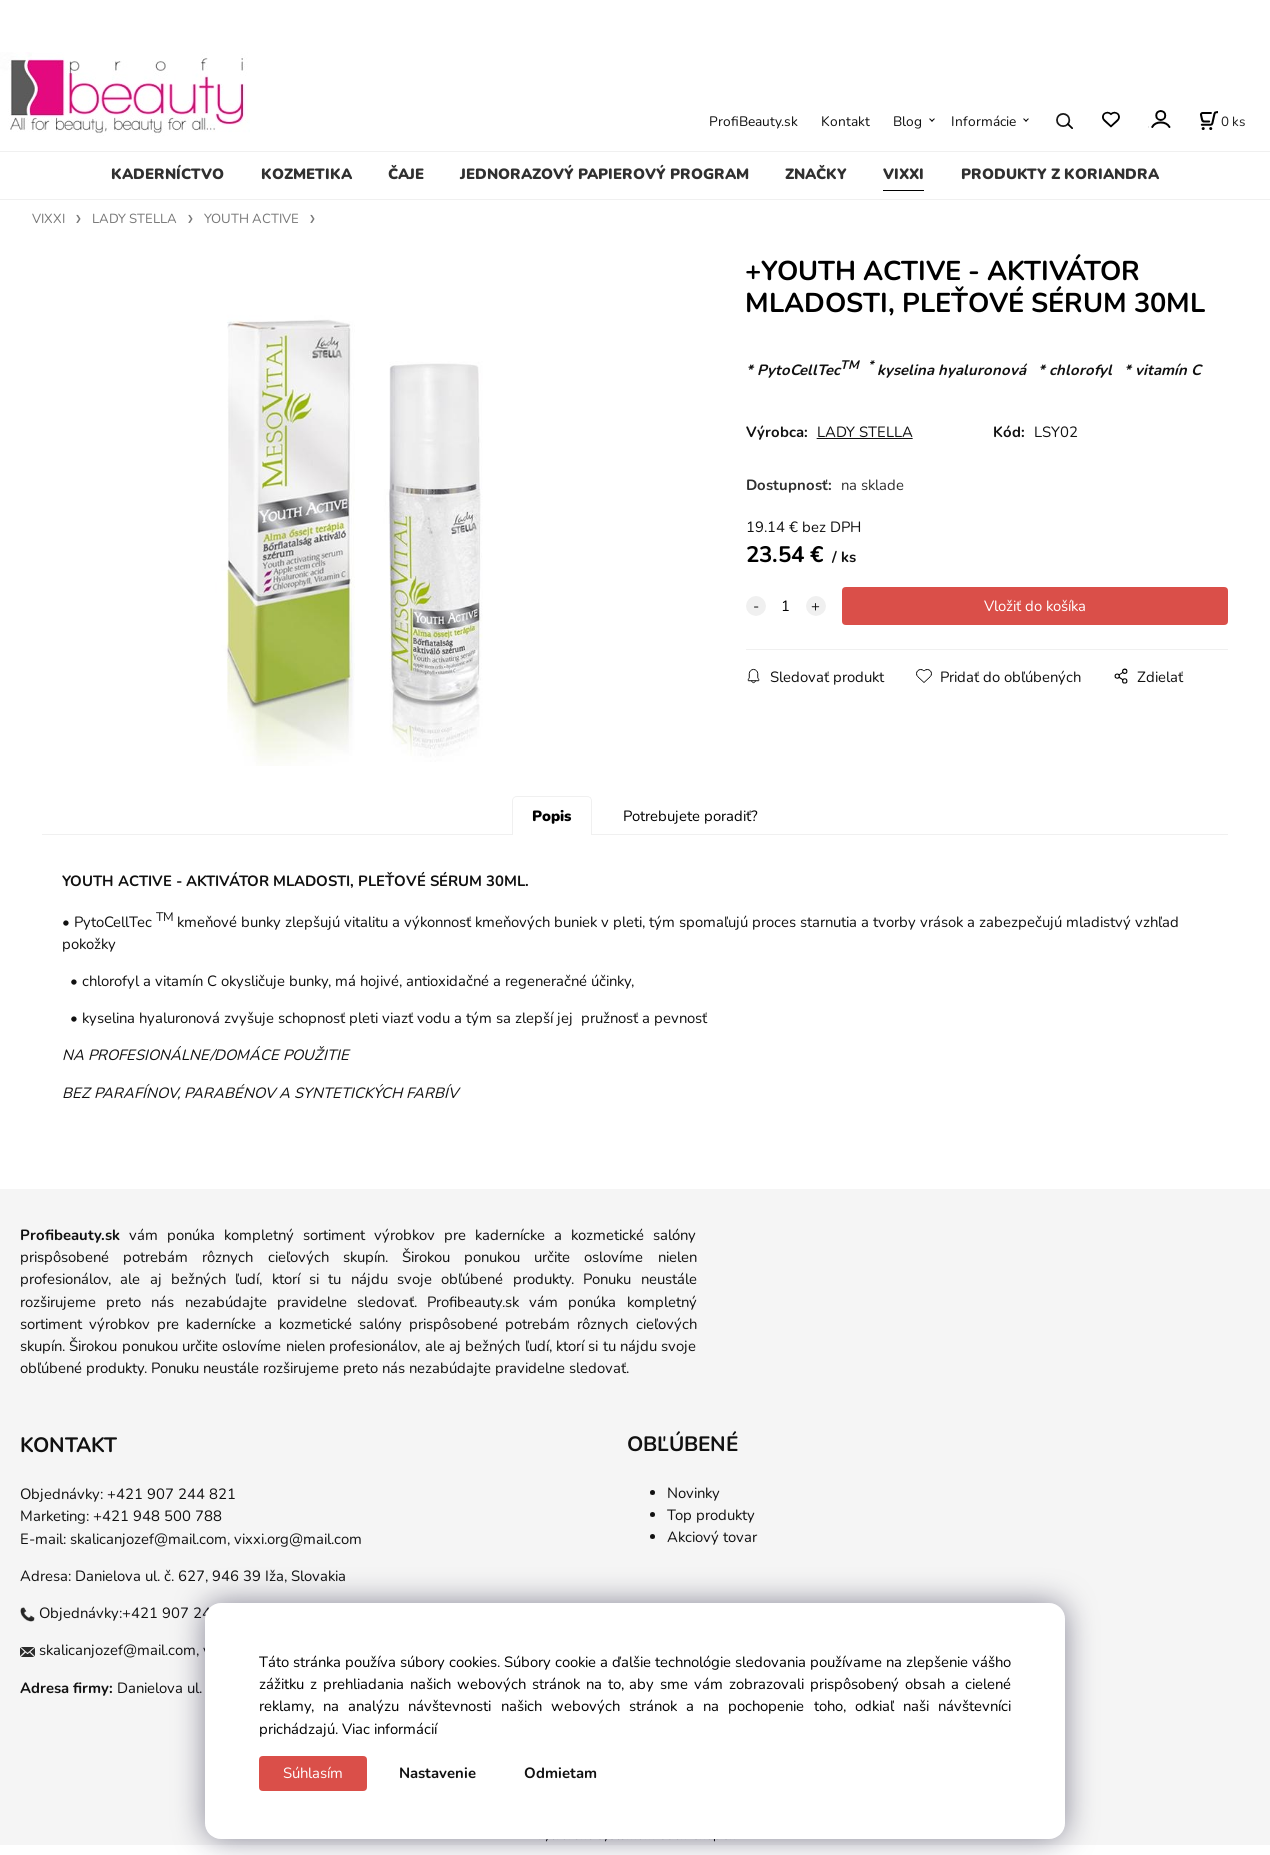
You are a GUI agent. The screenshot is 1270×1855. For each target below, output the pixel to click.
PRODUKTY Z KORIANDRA (1060, 174)
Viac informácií (389, 1729)
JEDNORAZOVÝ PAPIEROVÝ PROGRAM (604, 174)
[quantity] (786, 606)
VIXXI (903, 174)
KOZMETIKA (306, 174)
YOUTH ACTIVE (251, 219)
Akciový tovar (712, 1547)
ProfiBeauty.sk (753, 121)
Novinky (693, 1502)
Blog (907, 121)
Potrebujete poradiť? (690, 826)
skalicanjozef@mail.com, (150, 1548)
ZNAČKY (816, 174)
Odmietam (560, 1773)
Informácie (983, 121)
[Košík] (1222, 121)
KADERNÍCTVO (167, 174)
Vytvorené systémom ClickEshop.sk (635, 1844)
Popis (551, 826)
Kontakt (845, 121)
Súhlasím (313, 1773)
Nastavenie (437, 1773)
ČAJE (406, 174)
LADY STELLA (134, 219)
